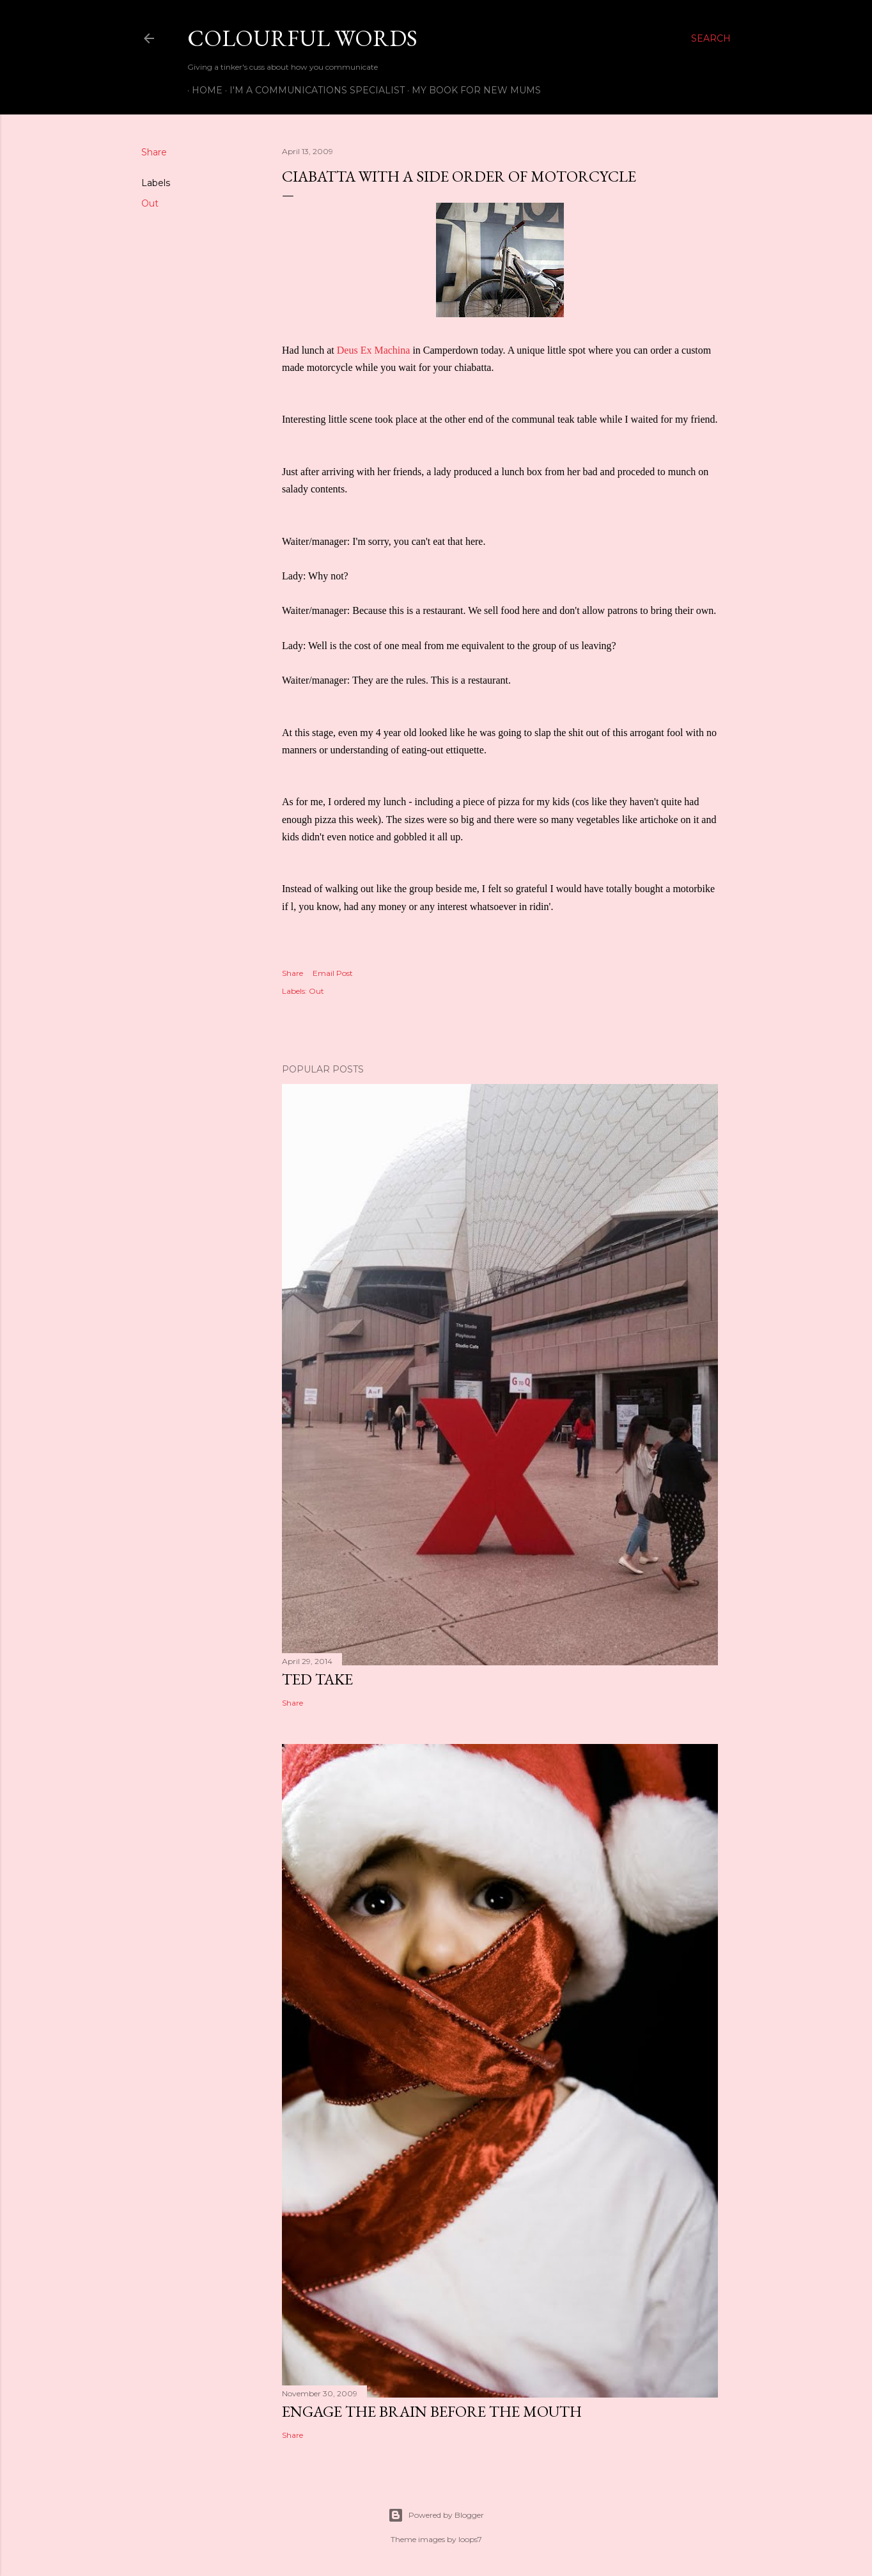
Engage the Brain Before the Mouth (432, 2411)
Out (150, 203)
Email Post (333, 973)
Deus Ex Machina (375, 350)
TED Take (317, 1679)
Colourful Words (302, 38)
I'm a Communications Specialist (312, 90)
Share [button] (154, 152)
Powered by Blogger (436, 2515)
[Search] (711, 38)
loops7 (470, 2539)
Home (202, 90)
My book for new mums (471, 90)
